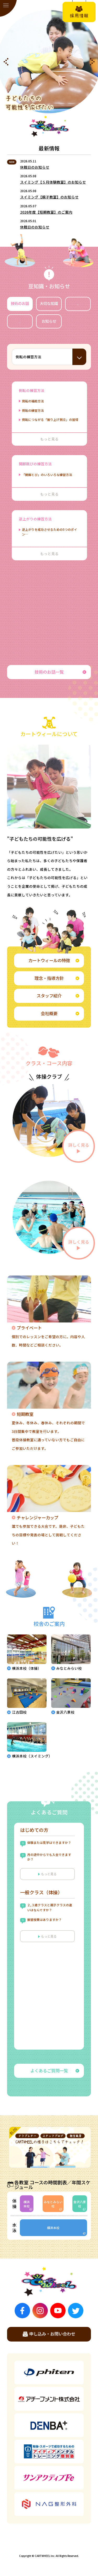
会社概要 (60, 1013)
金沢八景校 (79, 2204)
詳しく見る (78, 1147)
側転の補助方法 (33, 401)
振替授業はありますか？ (44, 1920)
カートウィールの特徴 (53, 960)
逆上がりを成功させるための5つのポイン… (49, 531)
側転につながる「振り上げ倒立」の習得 (50, 419)
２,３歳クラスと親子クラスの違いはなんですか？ (49, 1907)
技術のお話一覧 (60, 672)
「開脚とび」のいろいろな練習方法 (47, 474)
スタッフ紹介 (58, 995)
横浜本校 (27, 2204)
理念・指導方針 (56, 978)
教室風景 (78, 303)
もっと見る (47, 1874)
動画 (20, 321)
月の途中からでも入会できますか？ (49, 1857)
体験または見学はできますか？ (49, 1842)
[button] (6, 62)
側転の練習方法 (33, 410)
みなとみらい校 (53, 2204)
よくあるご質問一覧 (54, 2071)
